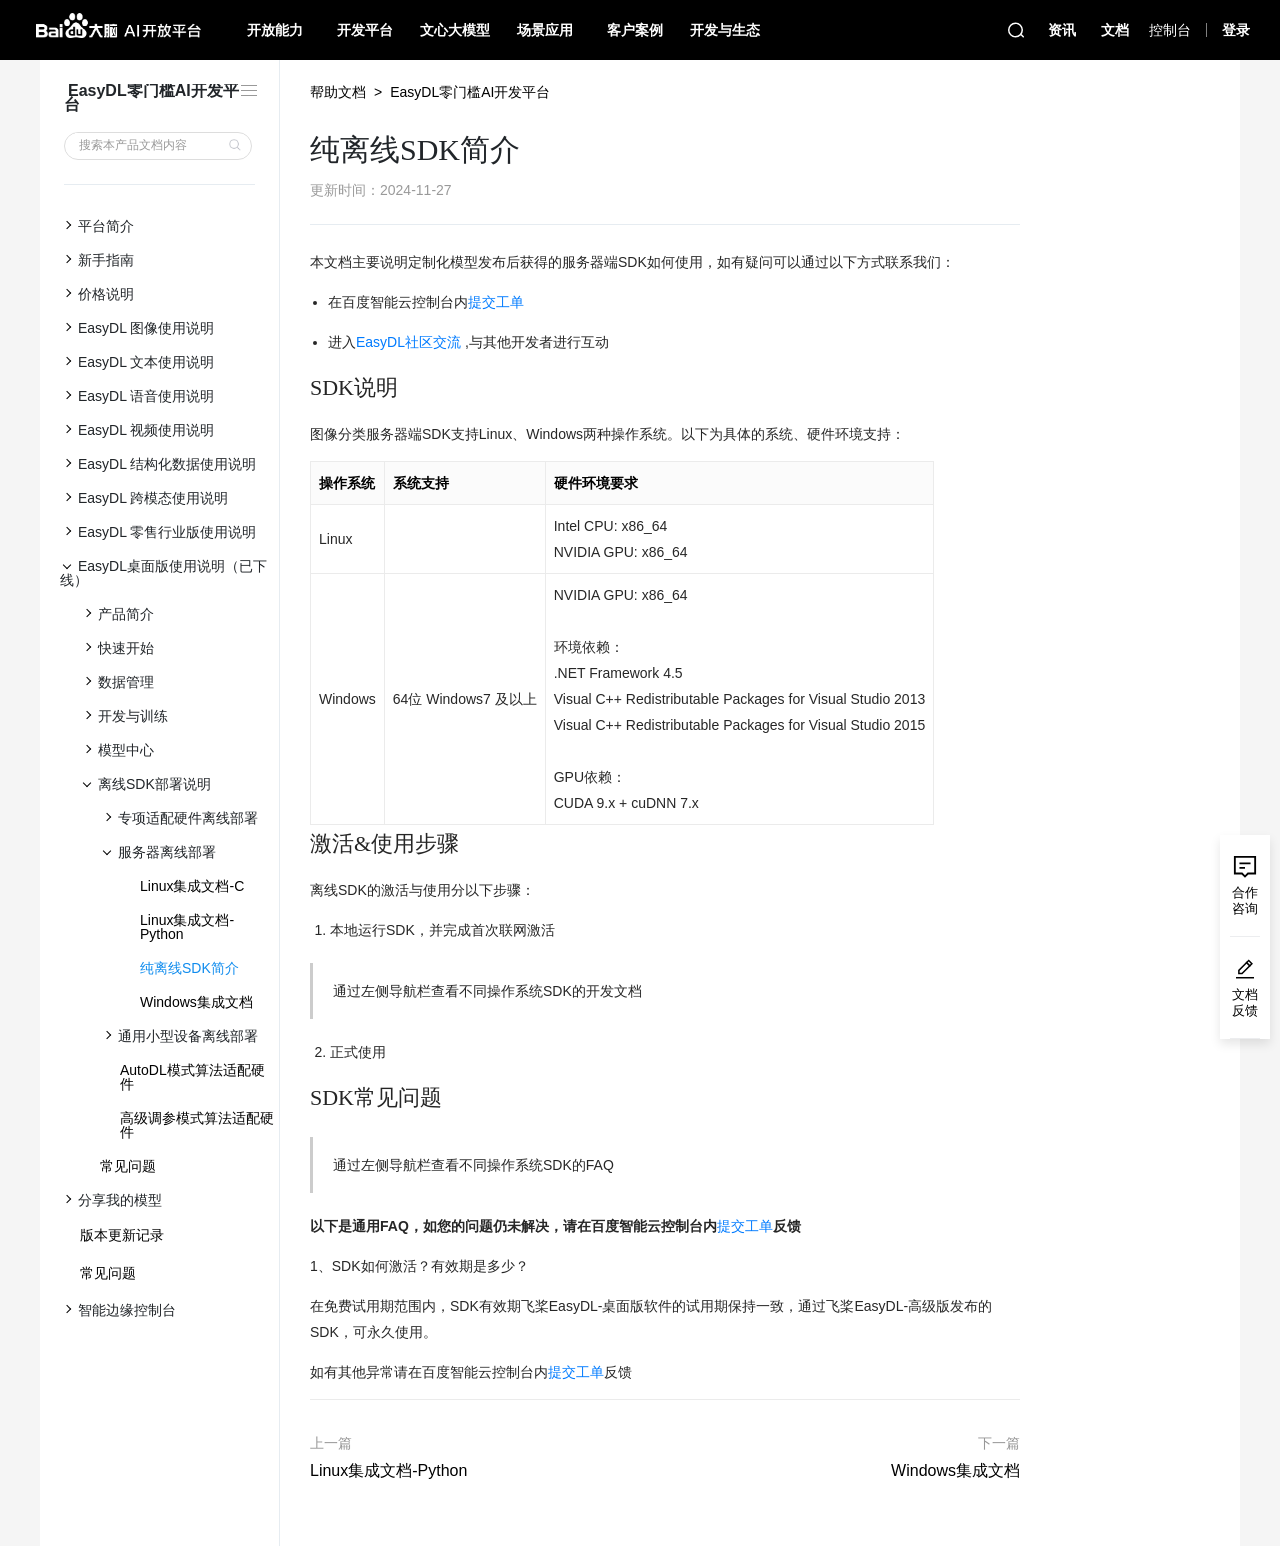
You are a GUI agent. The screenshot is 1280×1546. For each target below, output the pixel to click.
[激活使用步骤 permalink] (300, 844)
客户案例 (635, 30)
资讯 (1062, 30)
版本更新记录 (122, 1235)
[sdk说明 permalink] (300, 388)
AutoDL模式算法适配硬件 (192, 1077)
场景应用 (545, 30)
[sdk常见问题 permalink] (300, 1098)
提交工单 (496, 302)
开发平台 (365, 30)
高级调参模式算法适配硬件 (197, 1125)
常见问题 (128, 1166)
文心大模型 (455, 30)
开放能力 (275, 30)
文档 (1115, 30)
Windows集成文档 (196, 1002)
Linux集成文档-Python (187, 927)
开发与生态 (725, 30)
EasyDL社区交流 (408, 342)
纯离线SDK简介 (189, 968)
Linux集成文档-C (192, 886)
